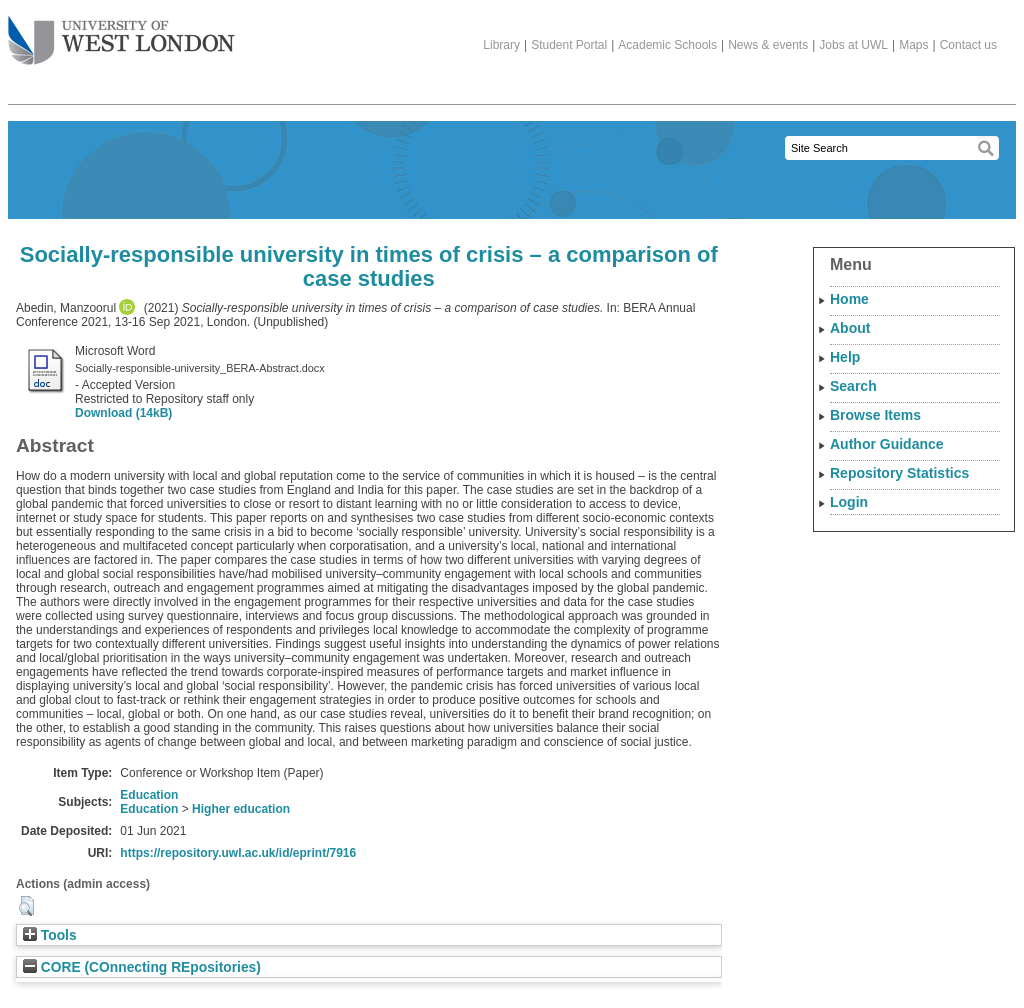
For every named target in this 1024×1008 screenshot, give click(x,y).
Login (849, 502)
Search (853, 386)
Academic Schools (667, 45)
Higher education (241, 809)
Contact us (968, 45)
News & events (768, 45)
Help (845, 357)
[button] (26, 906)
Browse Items (875, 415)
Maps (913, 45)
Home (849, 299)
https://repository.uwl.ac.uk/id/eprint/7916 (238, 853)
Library (501, 45)
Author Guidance (887, 444)
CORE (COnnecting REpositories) (142, 967)
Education (149, 795)
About (850, 328)
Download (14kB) (123, 413)
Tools (50, 935)
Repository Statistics (899, 473)
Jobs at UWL (853, 45)
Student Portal (569, 45)
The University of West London (121, 33)
